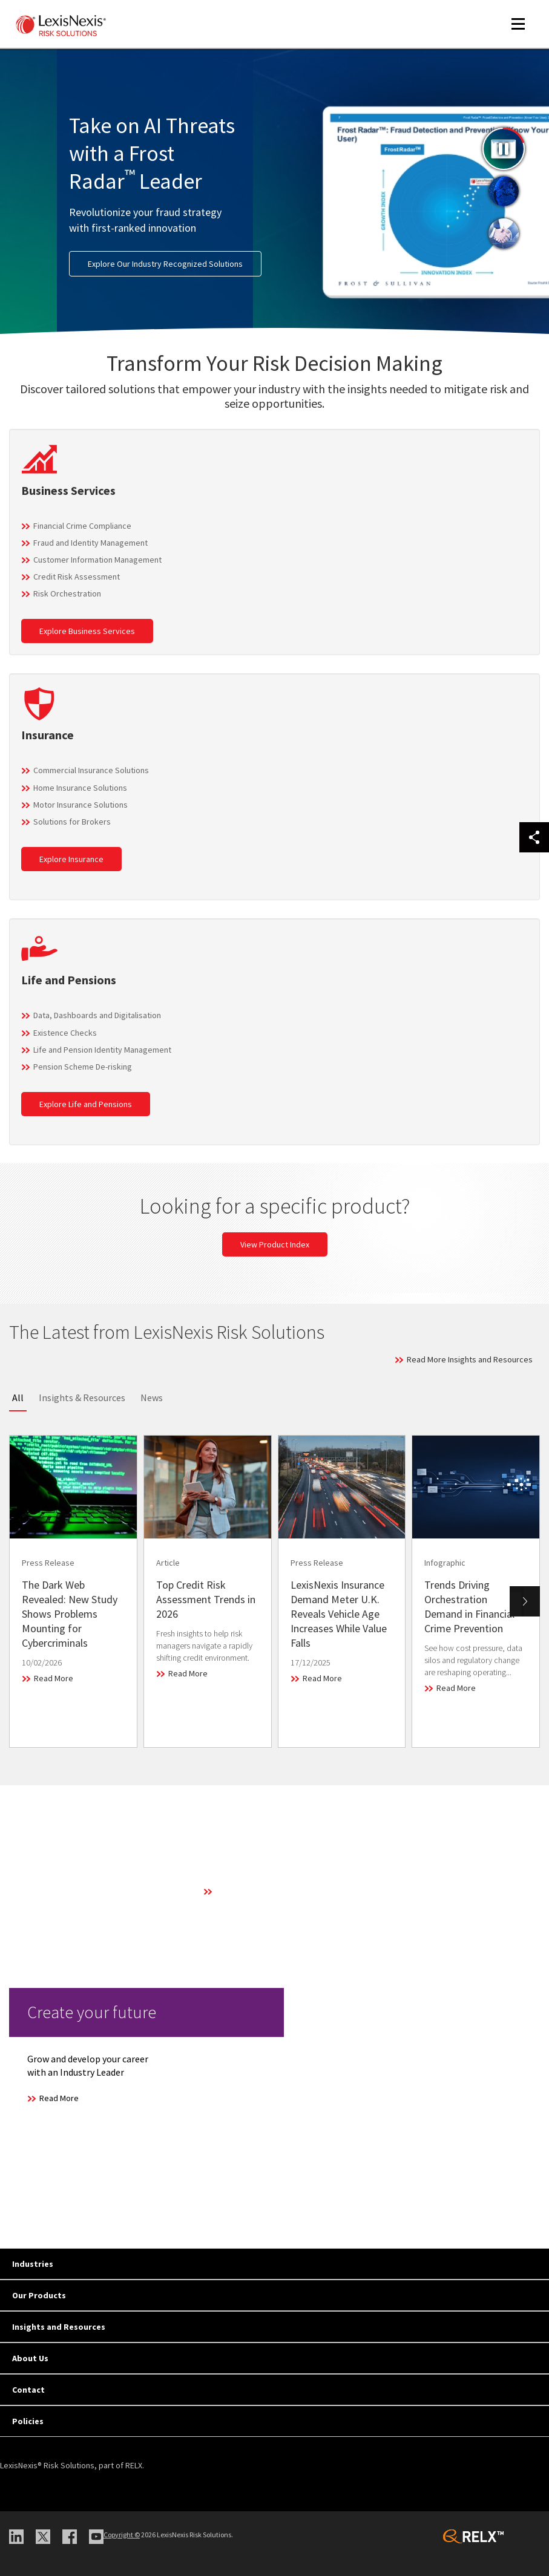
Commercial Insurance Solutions (91, 770)
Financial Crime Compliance (82, 525)
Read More (53, 1678)
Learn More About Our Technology (276, 1891)
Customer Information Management (97, 559)
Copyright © (122, 2534)
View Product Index (274, 1244)
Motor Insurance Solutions (80, 804)
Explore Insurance (71, 859)
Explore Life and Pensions (85, 1104)
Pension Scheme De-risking (82, 1066)
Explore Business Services (87, 631)
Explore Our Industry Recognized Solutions (165, 263)
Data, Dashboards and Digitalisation (97, 1015)
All (18, 1397)
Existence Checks (65, 1032)
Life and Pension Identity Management (102, 1049)
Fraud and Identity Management (90, 542)
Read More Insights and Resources (470, 1359)
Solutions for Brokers (72, 821)
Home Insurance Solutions (80, 787)
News (151, 1397)
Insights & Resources (82, 1397)
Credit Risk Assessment (76, 576)
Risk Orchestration (67, 593)
